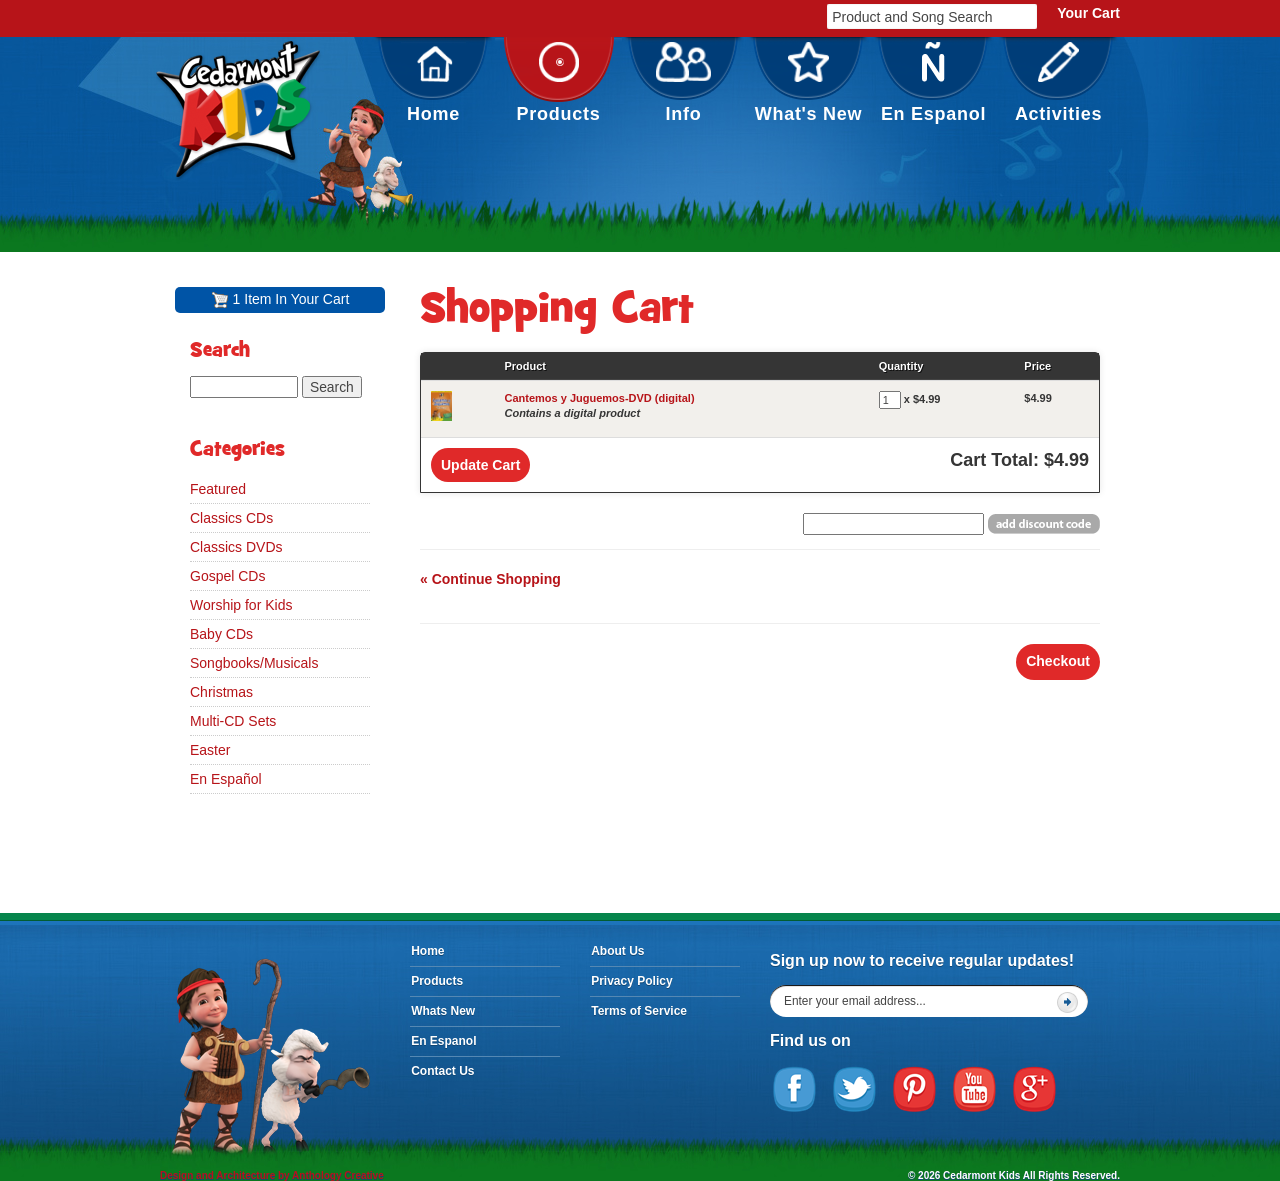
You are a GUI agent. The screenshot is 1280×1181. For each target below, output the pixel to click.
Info (684, 83)
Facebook (795, 1090)
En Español (226, 779)
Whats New (443, 1011)
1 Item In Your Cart (291, 299)
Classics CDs (231, 518)
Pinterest (915, 1090)
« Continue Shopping (490, 579)
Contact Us (442, 1071)
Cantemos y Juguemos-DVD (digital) (599, 398)
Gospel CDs (227, 576)
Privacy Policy (631, 981)
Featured (218, 489)
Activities (1058, 83)
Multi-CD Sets (233, 721)
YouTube (975, 1090)
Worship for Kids (241, 605)
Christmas (221, 692)
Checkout (1058, 661)
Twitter (855, 1090)
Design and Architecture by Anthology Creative (272, 1175)
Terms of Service (639, 1011)
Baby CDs (221, 634)
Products (559, 83)
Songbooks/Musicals (254, 663)
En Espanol (933, 83)
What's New (809, 83)
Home (433, 83)
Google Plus (1035, 1090)
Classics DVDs (236, 547)
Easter (210, 750)
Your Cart (1088, 13)
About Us (617, 951)
